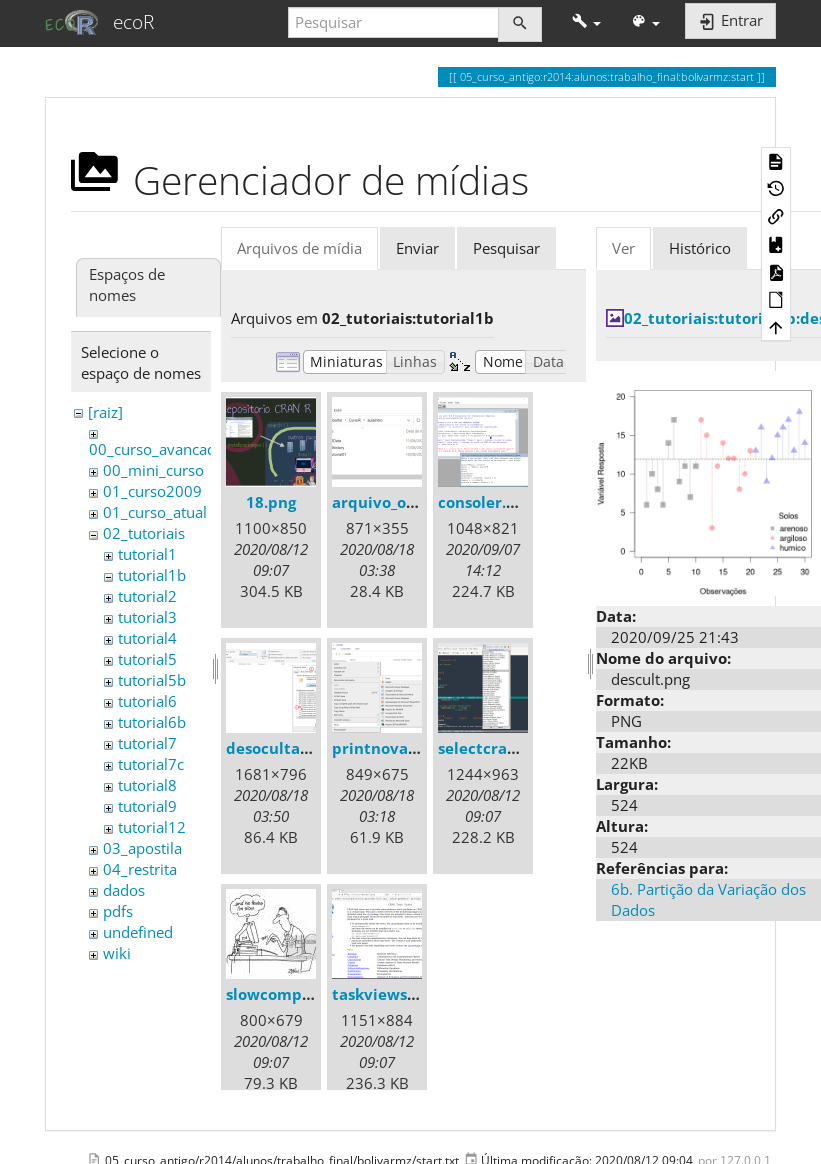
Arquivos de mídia (299, 248)
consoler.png (486, 502)
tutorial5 (147, 659)
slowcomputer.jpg (294, 994)
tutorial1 (147, 554)
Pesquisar (506, 248)
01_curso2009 (152, 491)
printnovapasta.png (407, 748)
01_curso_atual (155, 512)
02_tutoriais (144, 533)
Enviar (417, 248)
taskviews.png (385, 994)
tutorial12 (152, 827)
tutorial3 (147, 617)
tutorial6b (152, 722)
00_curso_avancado (157, 449)
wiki (117, 953)
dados (124, 890)
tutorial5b (152, 680)
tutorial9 (147, 806)
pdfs (118, 911)
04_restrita (140, 869)
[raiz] (105, 412)
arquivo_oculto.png (404, 502)
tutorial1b (152, 575)
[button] (586, 22)
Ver (623, 248)
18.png (271, 502)
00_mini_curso (153, 470)
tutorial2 (147, 596)
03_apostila (142, 848)
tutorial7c (151, 764)
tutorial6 (147, 701)
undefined (138, 932)
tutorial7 (147, 743)
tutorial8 (147, 785)
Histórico (700, 248)
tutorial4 (147, 638)
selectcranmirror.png (518, 748)
